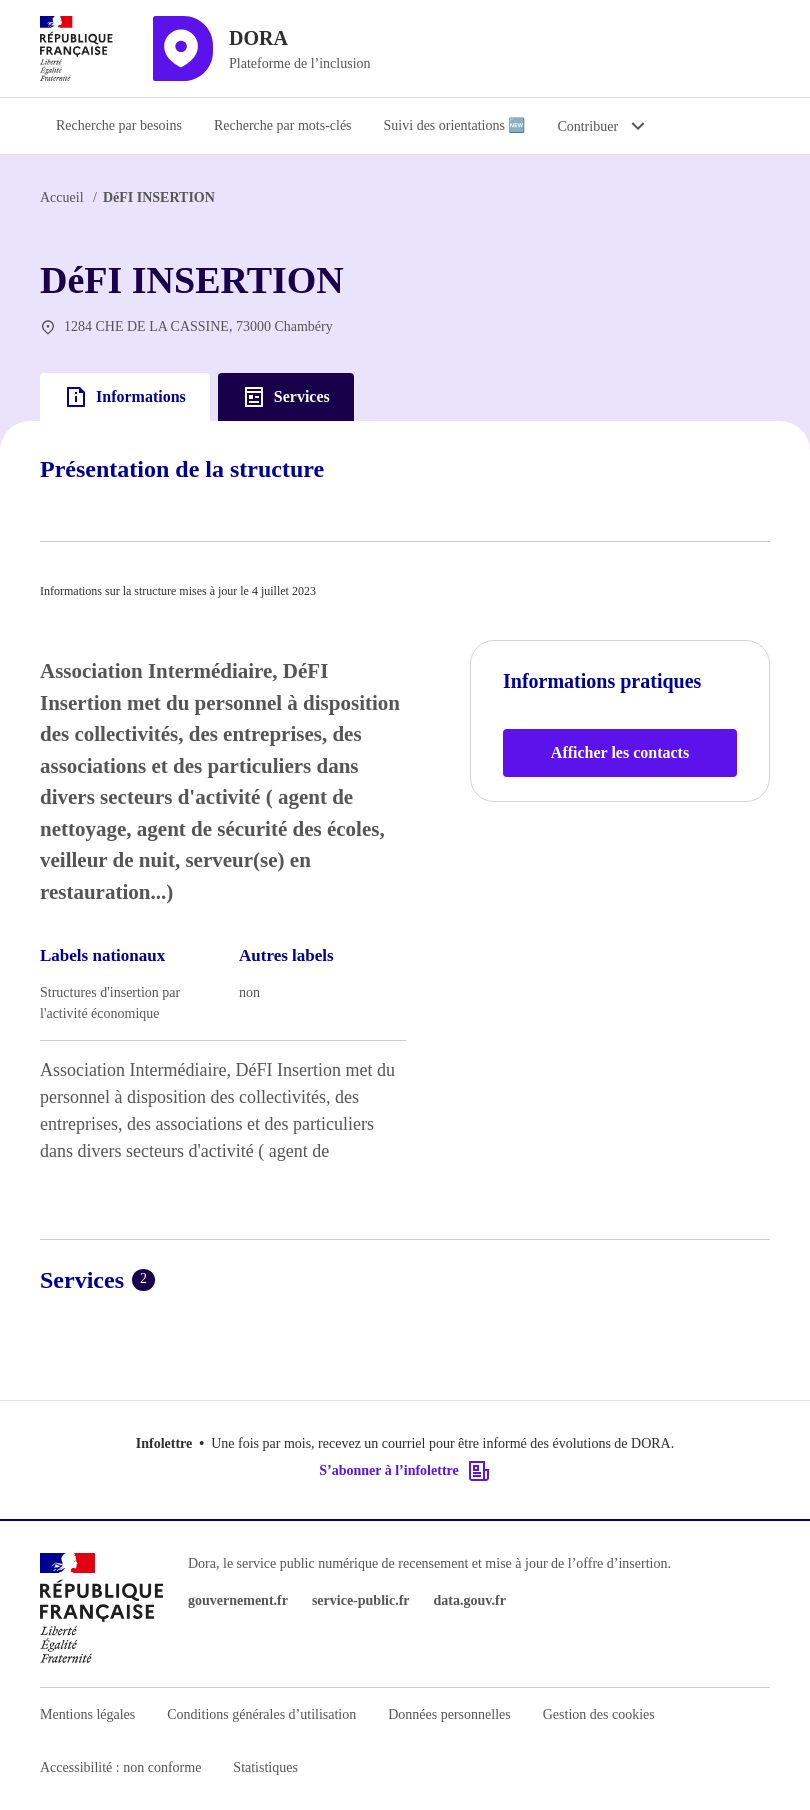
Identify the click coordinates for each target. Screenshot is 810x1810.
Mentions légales (87, 1714)
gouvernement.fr (238, 1600)
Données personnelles (449, 1714)
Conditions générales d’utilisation (261, 1714)
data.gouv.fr (470, 1600)
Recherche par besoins (119, 125)
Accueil (62, 197)
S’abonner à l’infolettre (404, 1471)
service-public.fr (361, 1600)
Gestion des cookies (599, 1714)
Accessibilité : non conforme (120, 1767)
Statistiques (265, 1767)
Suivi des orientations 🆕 (455, 125)
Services (286, 397)
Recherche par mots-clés (283, 125)
